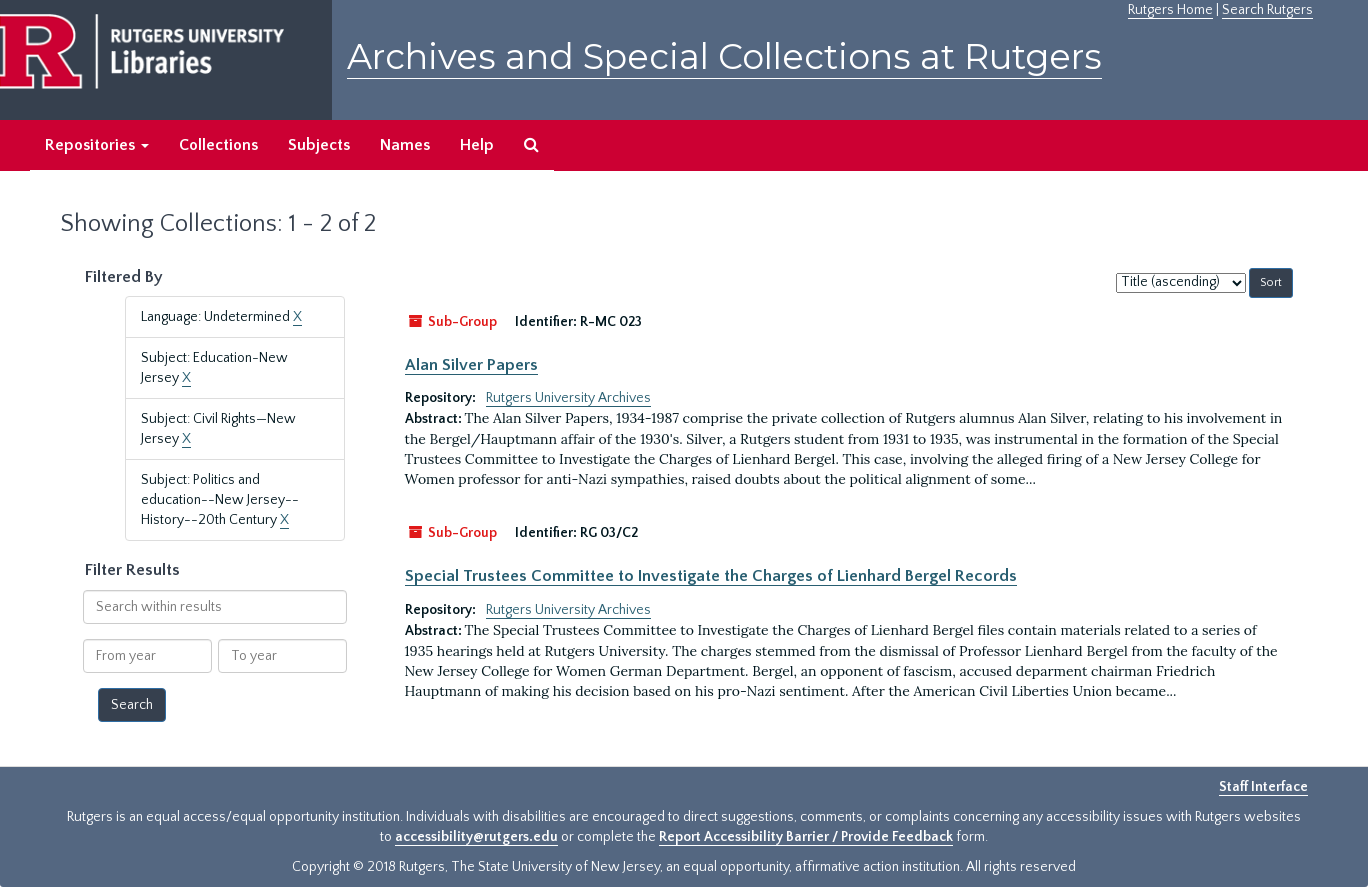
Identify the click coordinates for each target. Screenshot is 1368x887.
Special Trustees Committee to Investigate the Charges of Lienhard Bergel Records (711, 576)
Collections (218, 145)
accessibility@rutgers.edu (476, 837)
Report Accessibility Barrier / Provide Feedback (806, 837)
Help (477, 145)
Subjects (319, 145)
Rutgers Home (1170, 10)
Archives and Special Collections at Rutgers (724, 56)
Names (405, 145)
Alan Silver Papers (471, 365)
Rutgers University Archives (568, 398)
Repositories (97, 145)
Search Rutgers (1267, 10)
